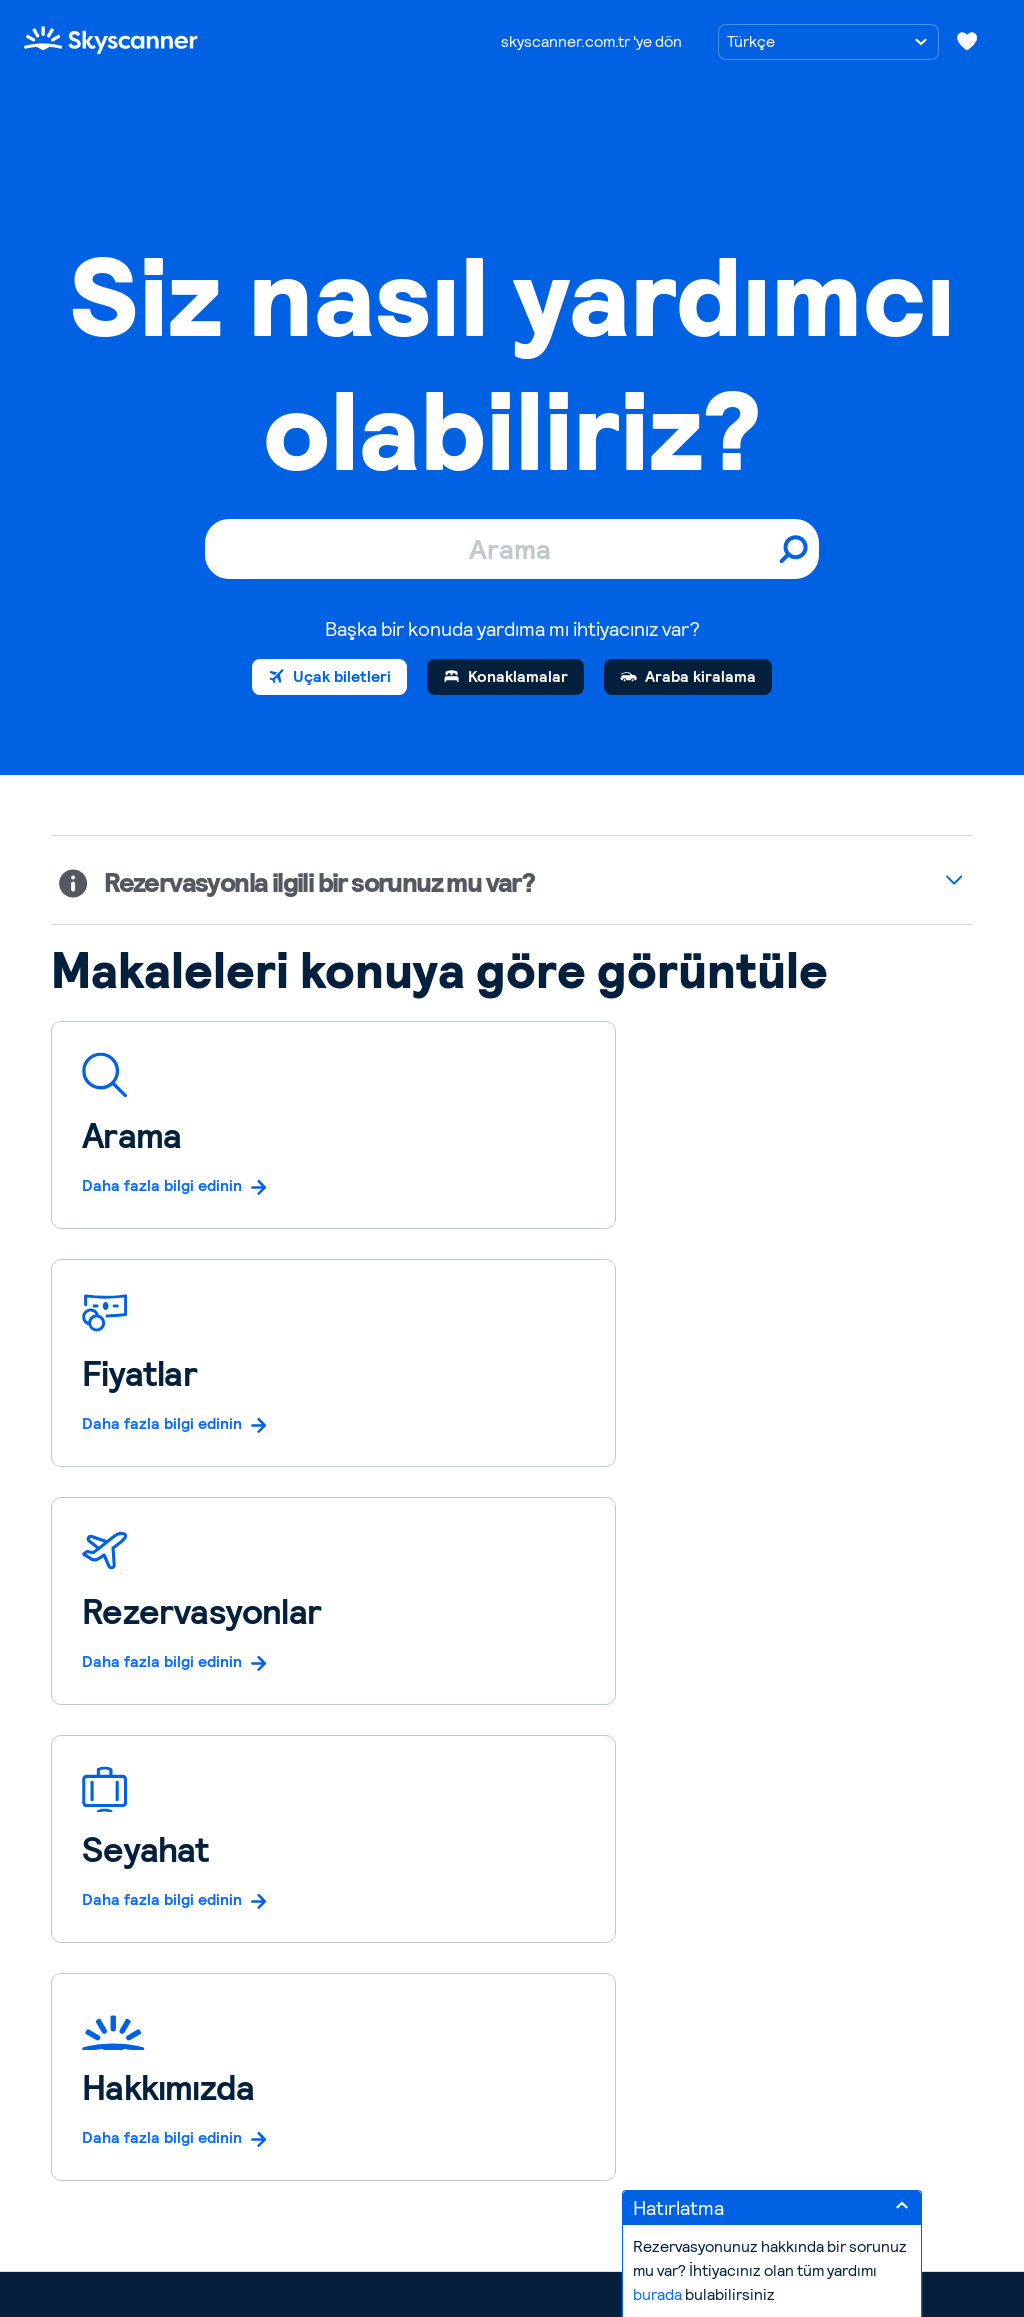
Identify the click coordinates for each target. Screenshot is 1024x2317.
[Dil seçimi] (828, 42)
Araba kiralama (700, 676)
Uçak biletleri (342, 676)
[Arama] (512, 549)
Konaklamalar (518, 676)
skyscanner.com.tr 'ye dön (591, 41)
